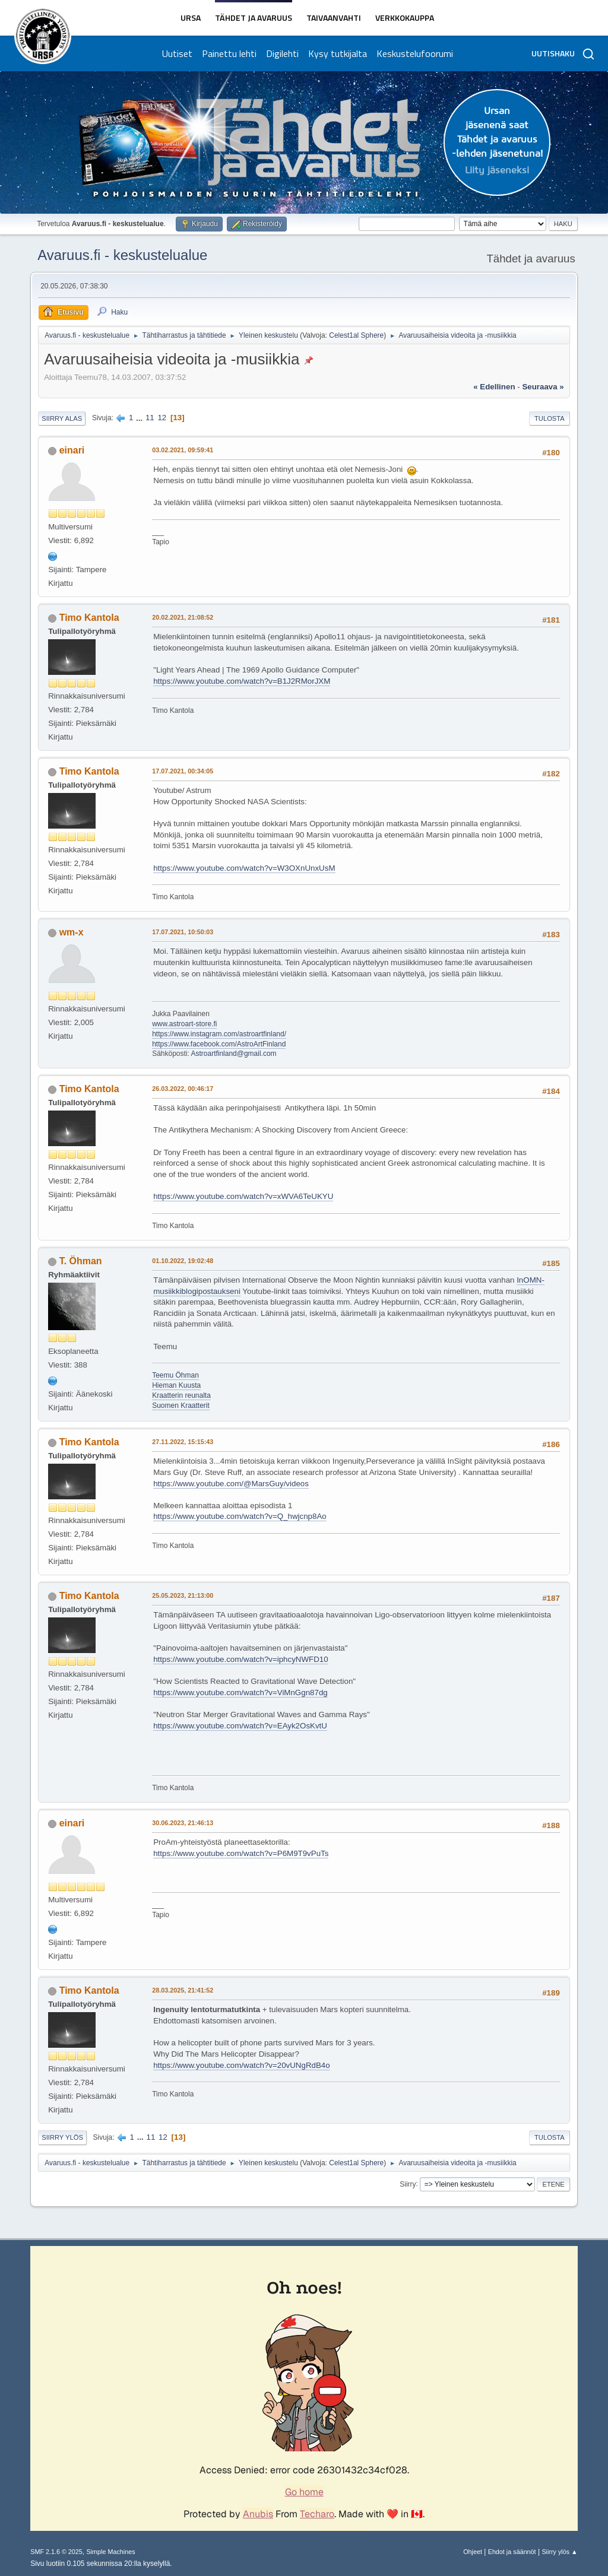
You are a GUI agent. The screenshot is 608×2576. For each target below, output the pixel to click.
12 (161, 417)
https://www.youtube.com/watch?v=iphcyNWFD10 (240, 1659)
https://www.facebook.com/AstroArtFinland (219, 1044)
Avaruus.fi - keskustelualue (122, 255)
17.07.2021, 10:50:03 (182, 931)
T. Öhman (80, 1261)
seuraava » (542, 386)
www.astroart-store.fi (184, 1024)
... (140, 417)
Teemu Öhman (175, 1375)
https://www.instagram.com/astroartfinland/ (219, 1034)
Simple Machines (111, 2551)
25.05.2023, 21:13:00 (182, 1595)
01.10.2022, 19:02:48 (182, 1260)
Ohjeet (472, 2551)
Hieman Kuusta (176, 1385)
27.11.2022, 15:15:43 (182, 1441)
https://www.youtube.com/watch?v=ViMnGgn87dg (240, 1692)
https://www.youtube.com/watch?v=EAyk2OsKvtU (240, 1725)
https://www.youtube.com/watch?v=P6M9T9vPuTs (240, 1853)
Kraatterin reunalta (181, 1395)
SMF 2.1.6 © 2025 (56, 2551)
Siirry (408, 2184)
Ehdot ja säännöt (512, 2551)
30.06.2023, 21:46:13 (182, 1822)
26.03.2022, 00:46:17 (182, 1088)
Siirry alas (62, 418)
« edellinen (494, 386)
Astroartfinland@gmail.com (234, 1053)
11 (149, 417)
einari (72, 450)
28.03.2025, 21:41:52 (182, 1990)
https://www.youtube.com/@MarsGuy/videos (231, 1483)
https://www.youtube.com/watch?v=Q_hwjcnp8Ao (240, 1516)
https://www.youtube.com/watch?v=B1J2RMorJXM (241, 681)
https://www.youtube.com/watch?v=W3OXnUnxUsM (244, 868)
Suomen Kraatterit (181, 1405)
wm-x (71, 932)
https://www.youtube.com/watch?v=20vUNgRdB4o (241, 2065)
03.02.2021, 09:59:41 (182, 449)
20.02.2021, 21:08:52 (182, 617)
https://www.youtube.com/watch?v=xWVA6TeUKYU (243, 1196)
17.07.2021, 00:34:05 (182, 771)
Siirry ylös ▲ (559, 2551)
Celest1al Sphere (356, 335)
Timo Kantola (89, 618)
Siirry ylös (62, 2137)
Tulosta (549, 418)
